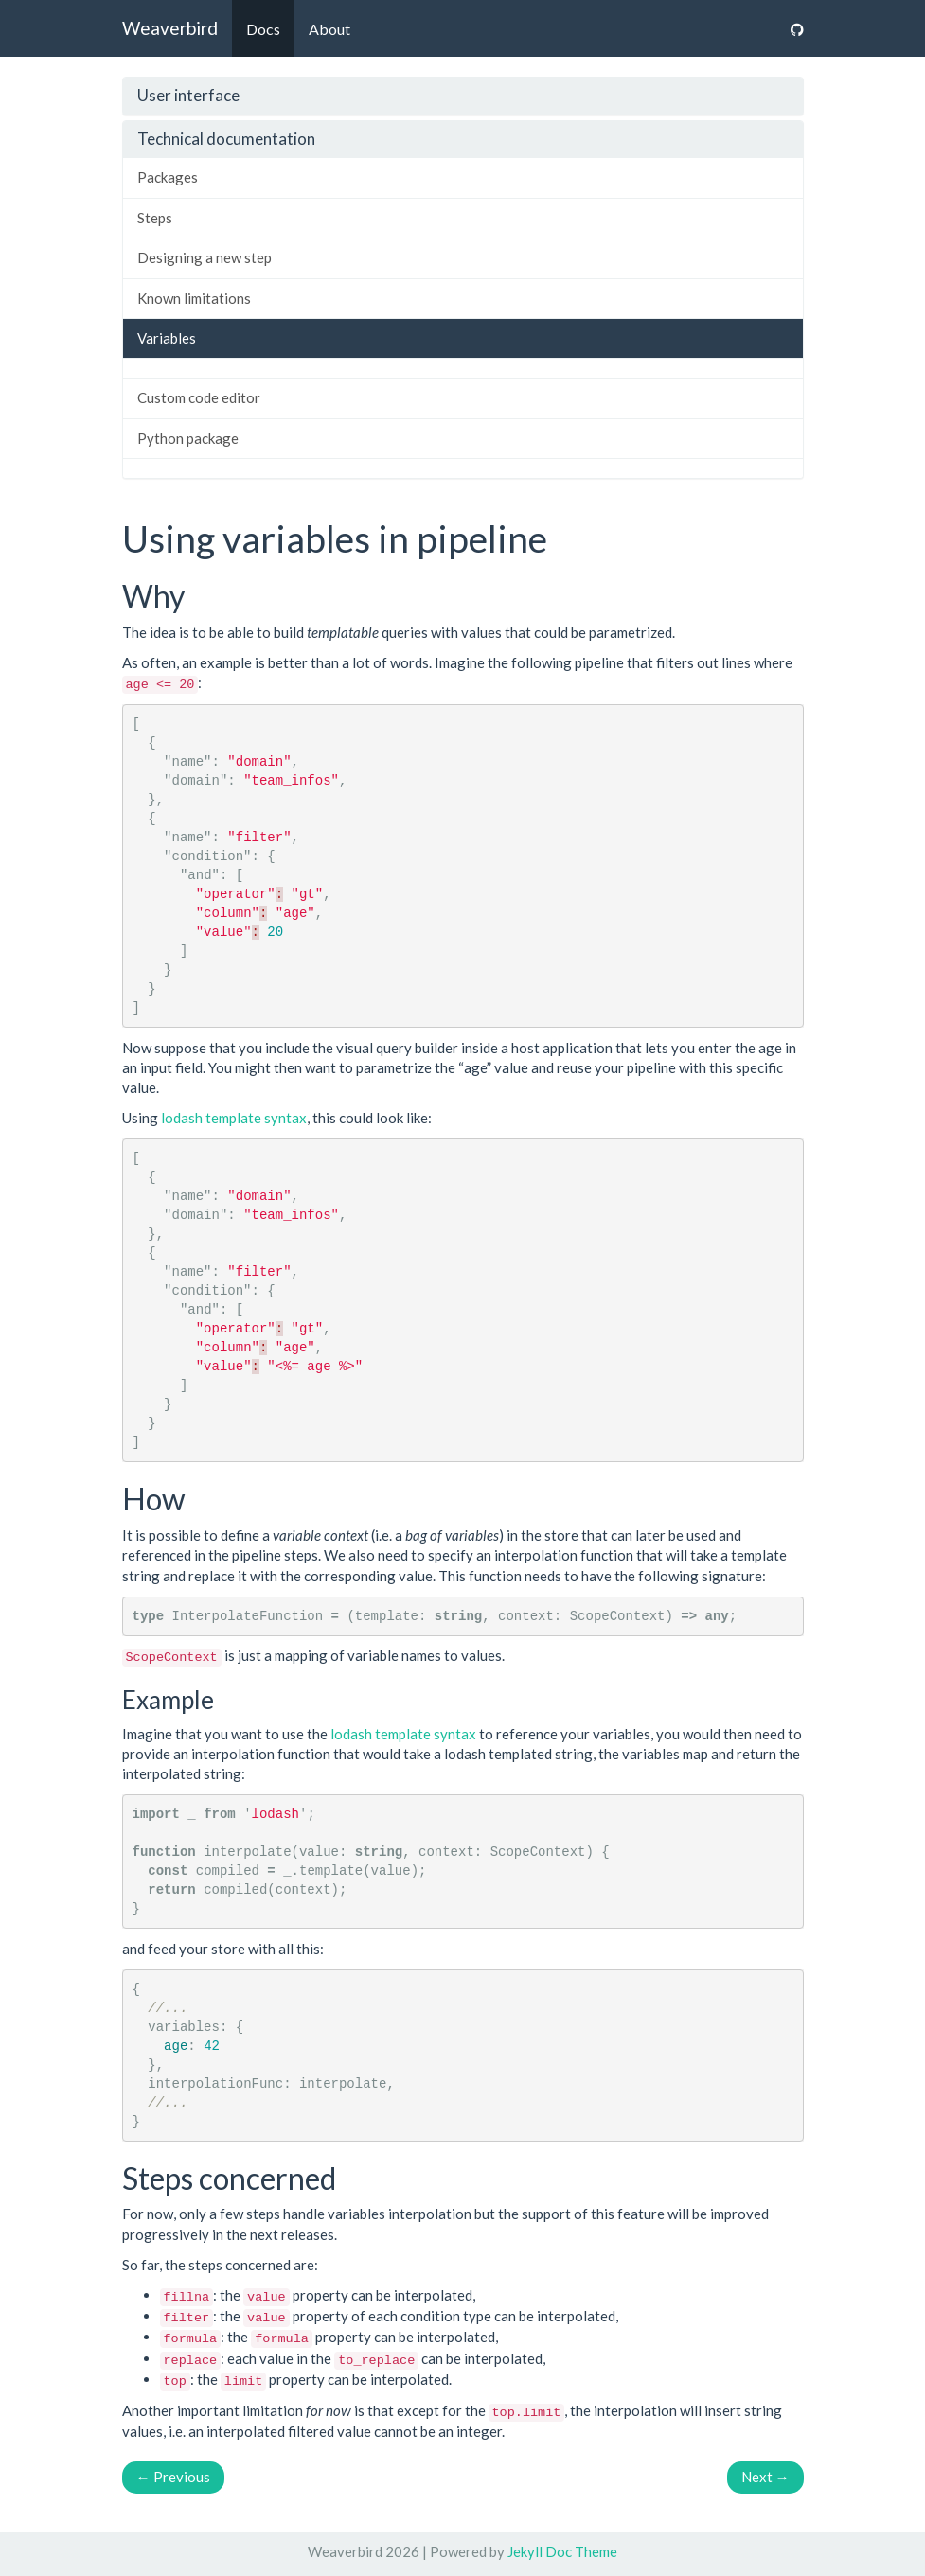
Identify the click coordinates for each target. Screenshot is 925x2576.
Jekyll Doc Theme (562, 2551)
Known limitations (194, 298)
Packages (167, 176)
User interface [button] (188, 95)
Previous (173, 2476)
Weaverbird (170, 28)
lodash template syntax (234, 1117)
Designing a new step (204, 257)
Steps (154, 217)
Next (765, 2476)
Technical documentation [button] (226, 139)
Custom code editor (198, 397)
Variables (166, 337)
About (329, 29)
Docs (263, 29)
